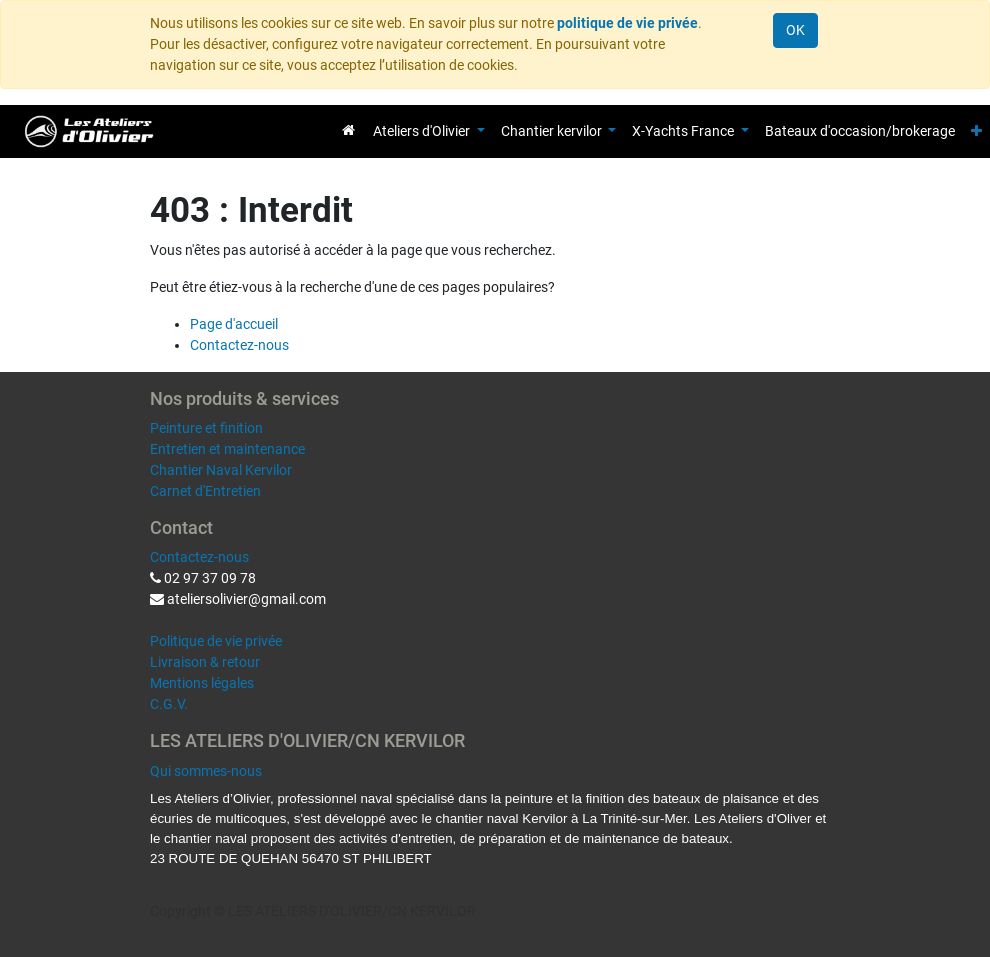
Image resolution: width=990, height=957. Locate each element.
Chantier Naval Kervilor (221, 470)
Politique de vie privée (216, 641)
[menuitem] (348, 130)
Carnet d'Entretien (205, 491)
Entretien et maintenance (227, 449)
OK (795, 30)
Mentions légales (202, 683)
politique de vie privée (627, 23)
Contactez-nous (239, 345)
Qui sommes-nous (206, 771)
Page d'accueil (234, 324)
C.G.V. (169, 704)
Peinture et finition (206, 428)
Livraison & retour (205, 662)
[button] (976, 131)
